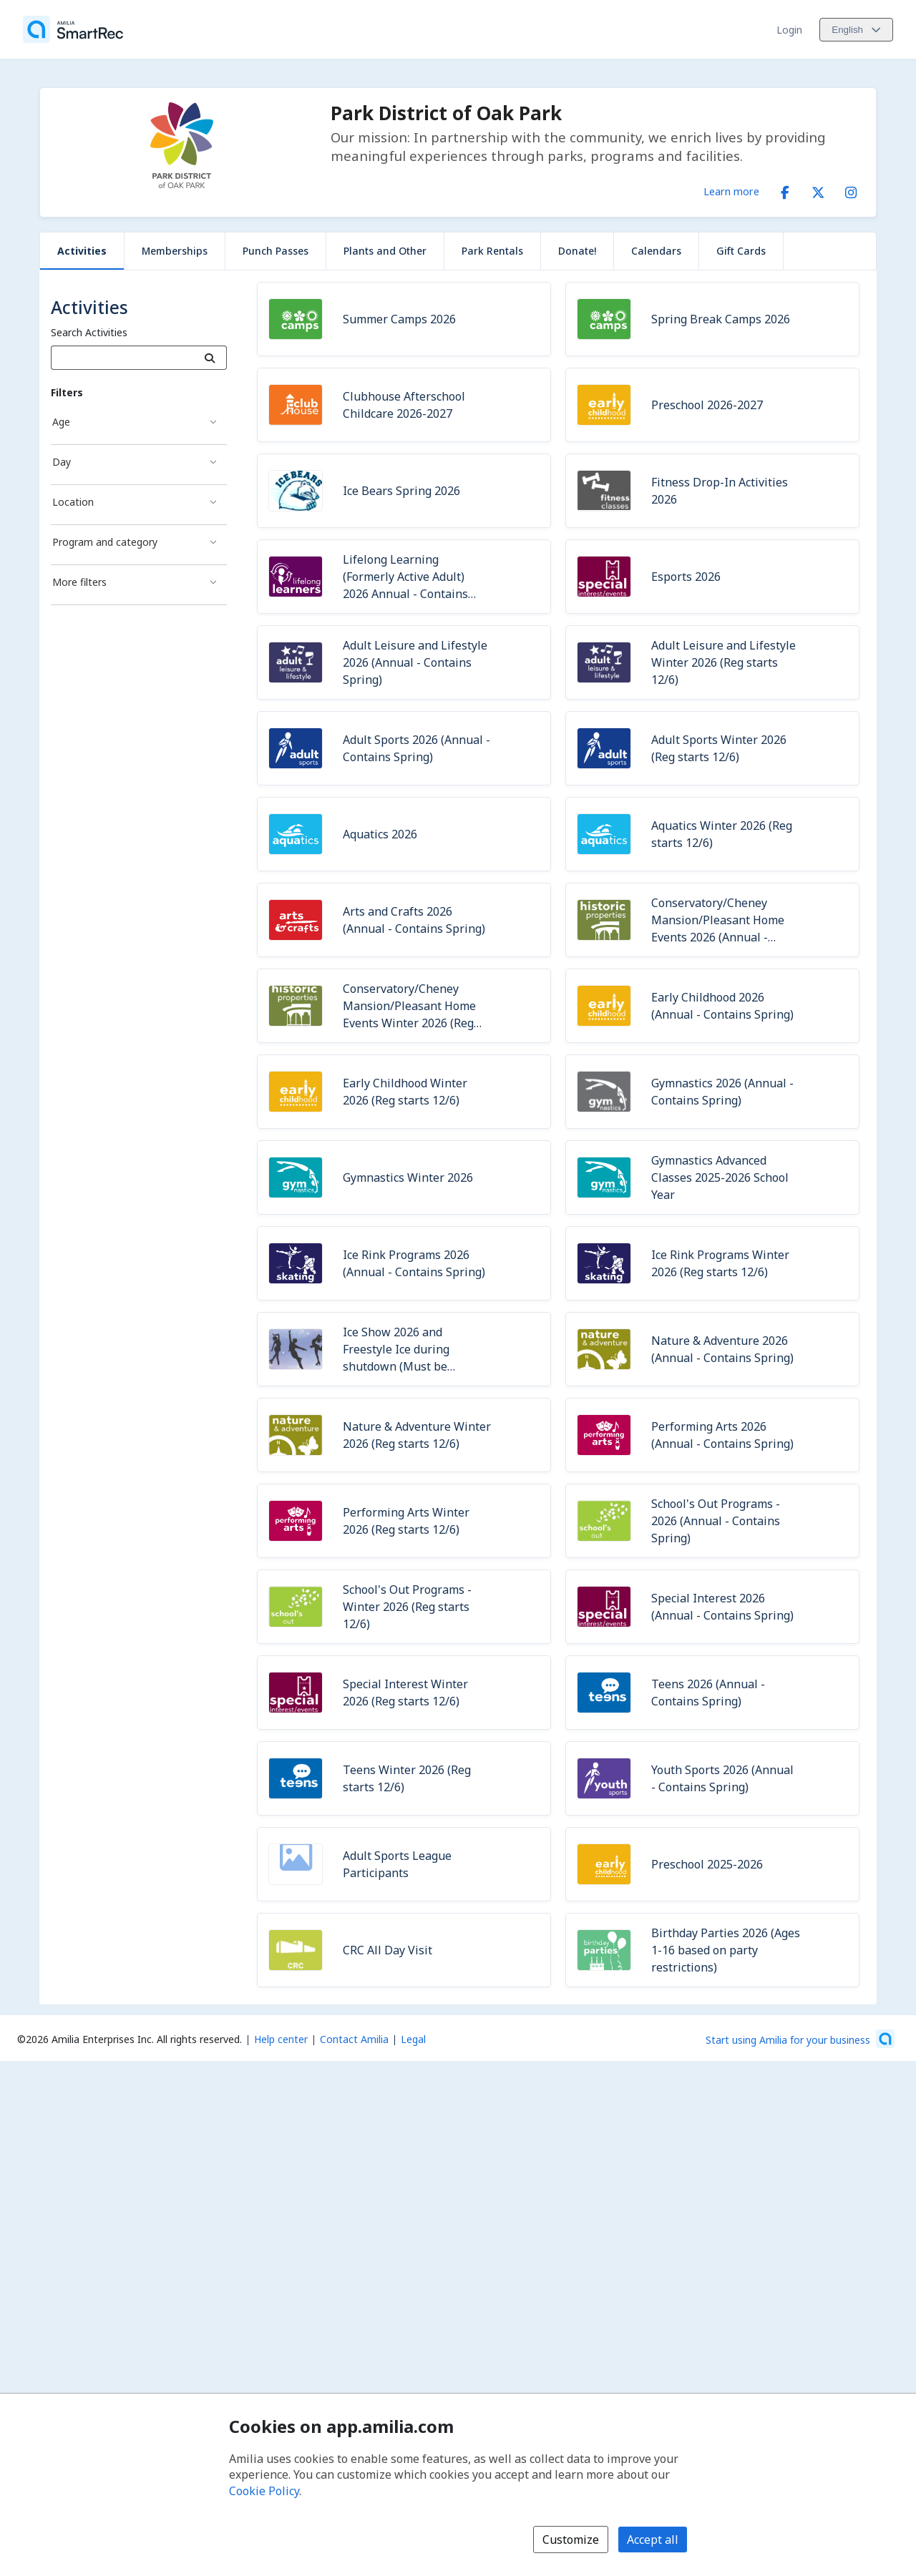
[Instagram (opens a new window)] (850, 189)
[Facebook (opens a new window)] (785, 189)
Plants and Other (385, 251)
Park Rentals (492, 251)
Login (789, 29)
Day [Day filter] (61, 462)
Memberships (175, 251)
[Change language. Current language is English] (856, 29)
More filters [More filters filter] (79, 582)
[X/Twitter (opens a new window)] (818, 189)
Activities (82, 251)
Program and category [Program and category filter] (104, 542)
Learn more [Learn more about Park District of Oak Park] (731, 191)
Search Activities (89, 332)
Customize (570, 2539)
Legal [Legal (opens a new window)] (413, 2039)
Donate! (577, 251)
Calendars (656, 251)
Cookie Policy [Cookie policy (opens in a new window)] (264, 2491)
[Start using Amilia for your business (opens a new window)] (800, 2038)
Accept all (652, 2539)
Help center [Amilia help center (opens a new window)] (281, 2039)
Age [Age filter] (61, 421)
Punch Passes (275, 251)
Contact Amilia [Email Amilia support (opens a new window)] (354, 2039)
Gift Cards (741, 251)
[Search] (210, 358)
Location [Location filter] (73, 502)
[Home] (73, 29)
